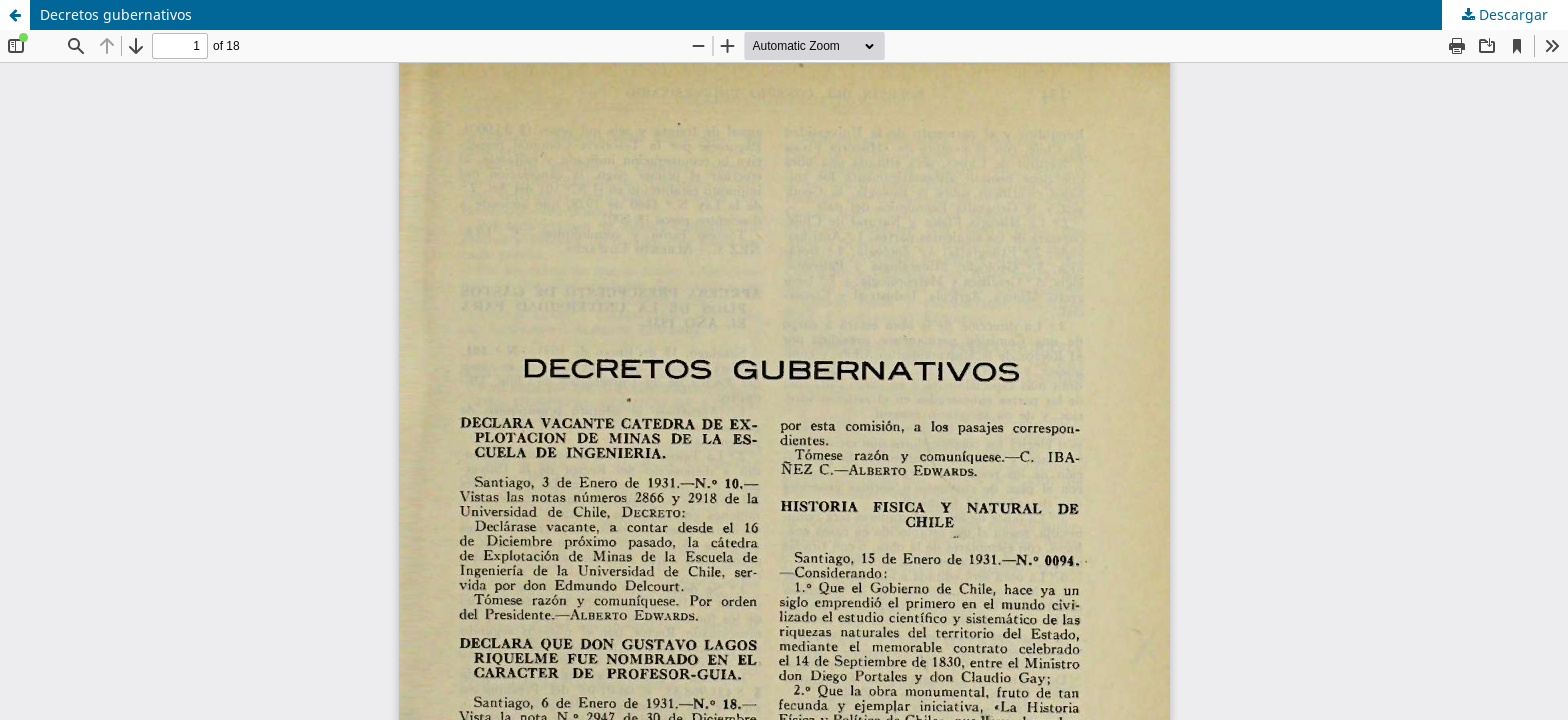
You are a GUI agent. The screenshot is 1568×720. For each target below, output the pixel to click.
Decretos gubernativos (116, 14)
